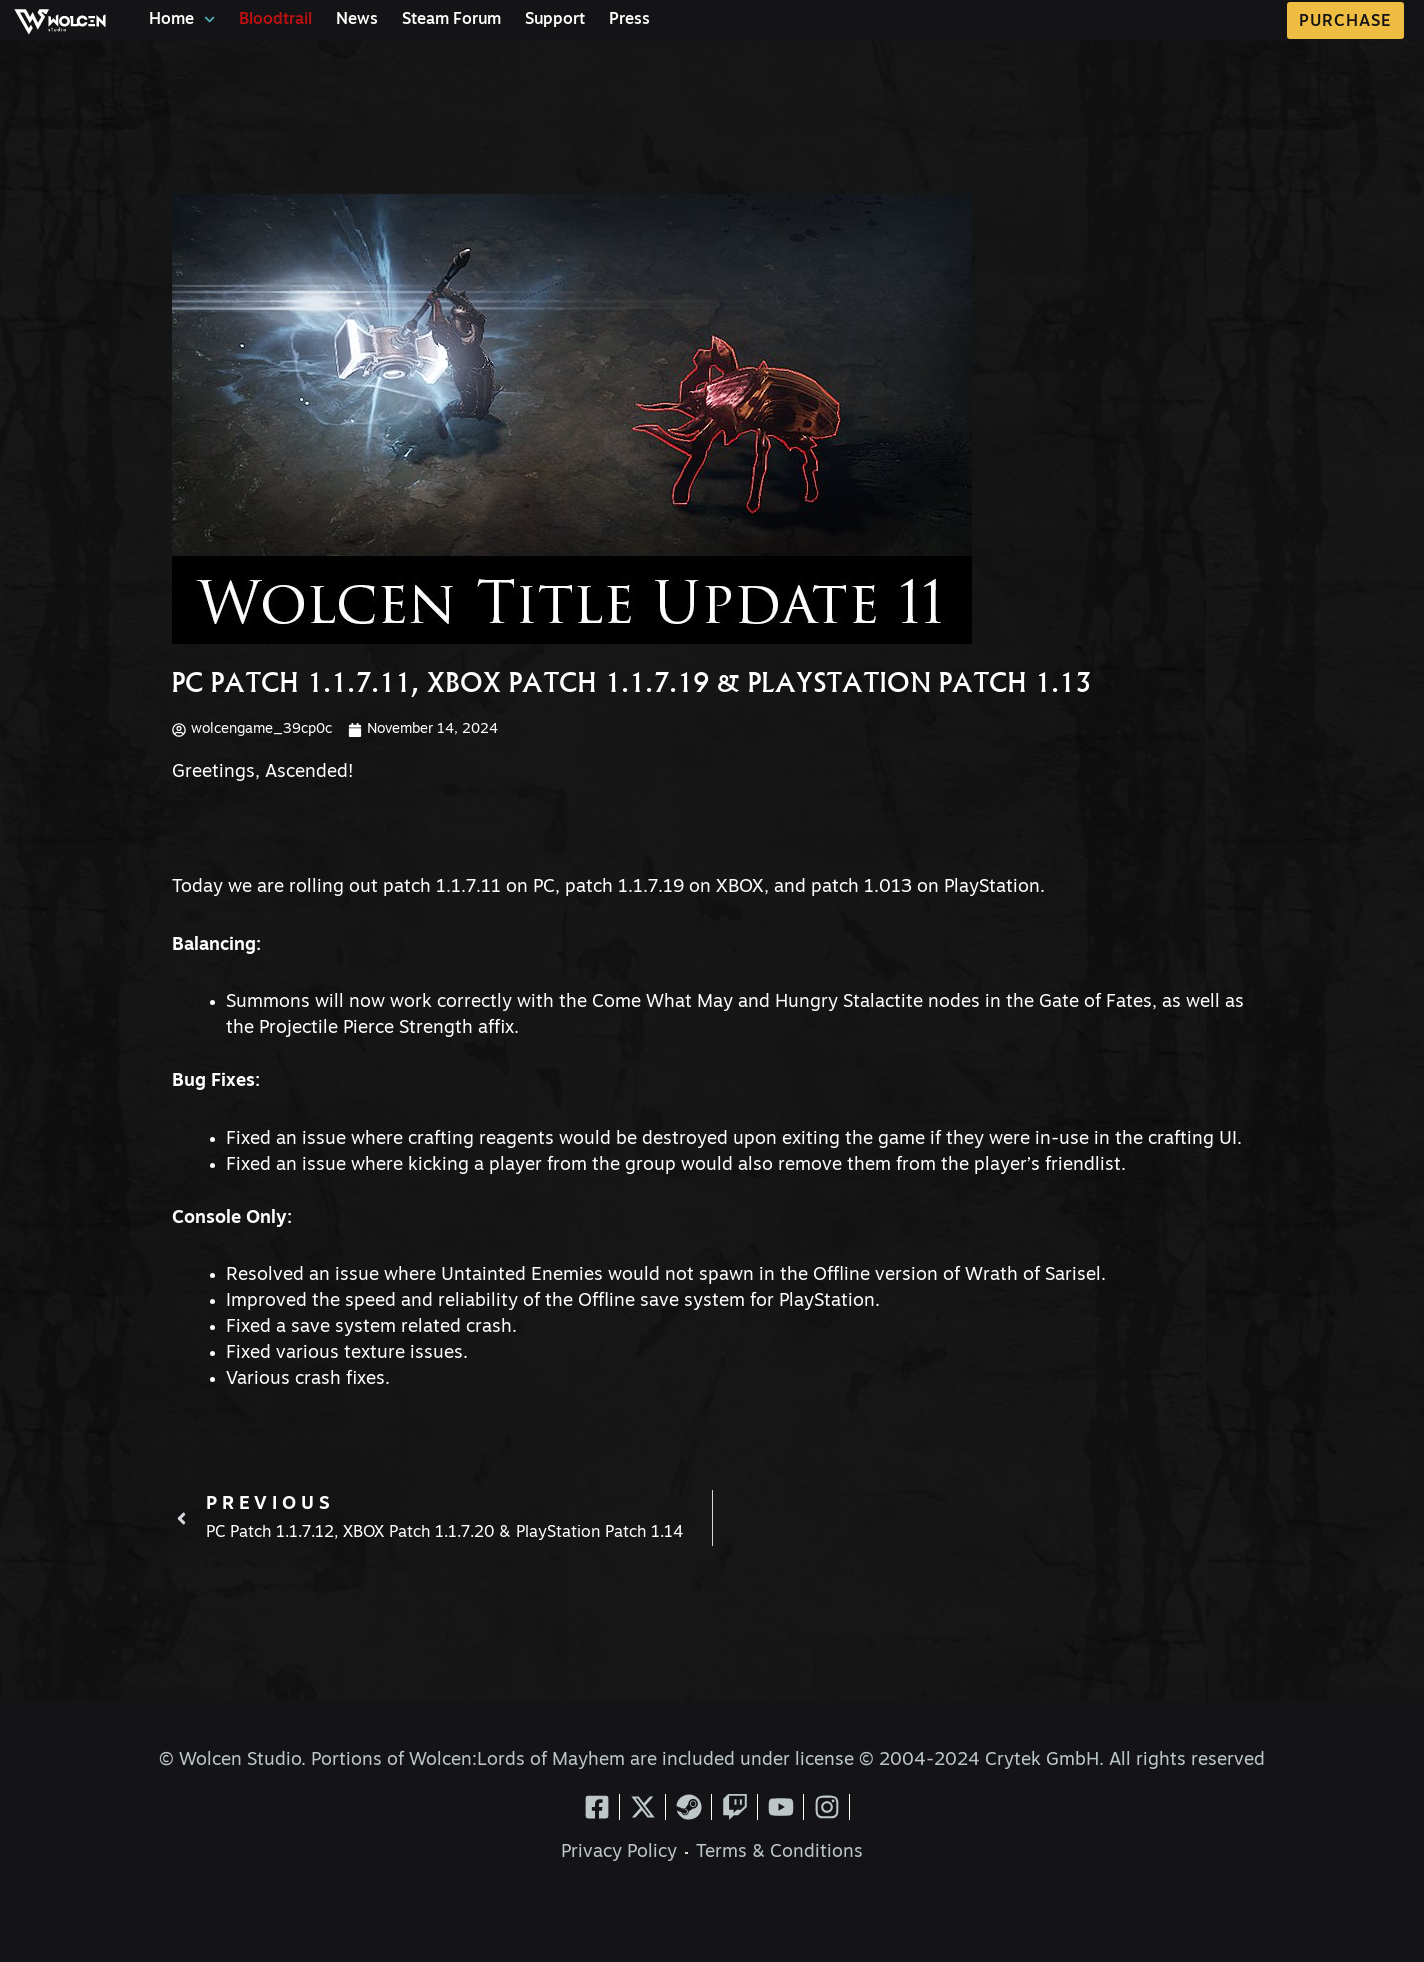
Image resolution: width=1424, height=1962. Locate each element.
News (357, 20)
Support (555, 20)
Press (629, 20)
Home (182, 19)
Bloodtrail (275, 20)
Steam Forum (451, 20)
